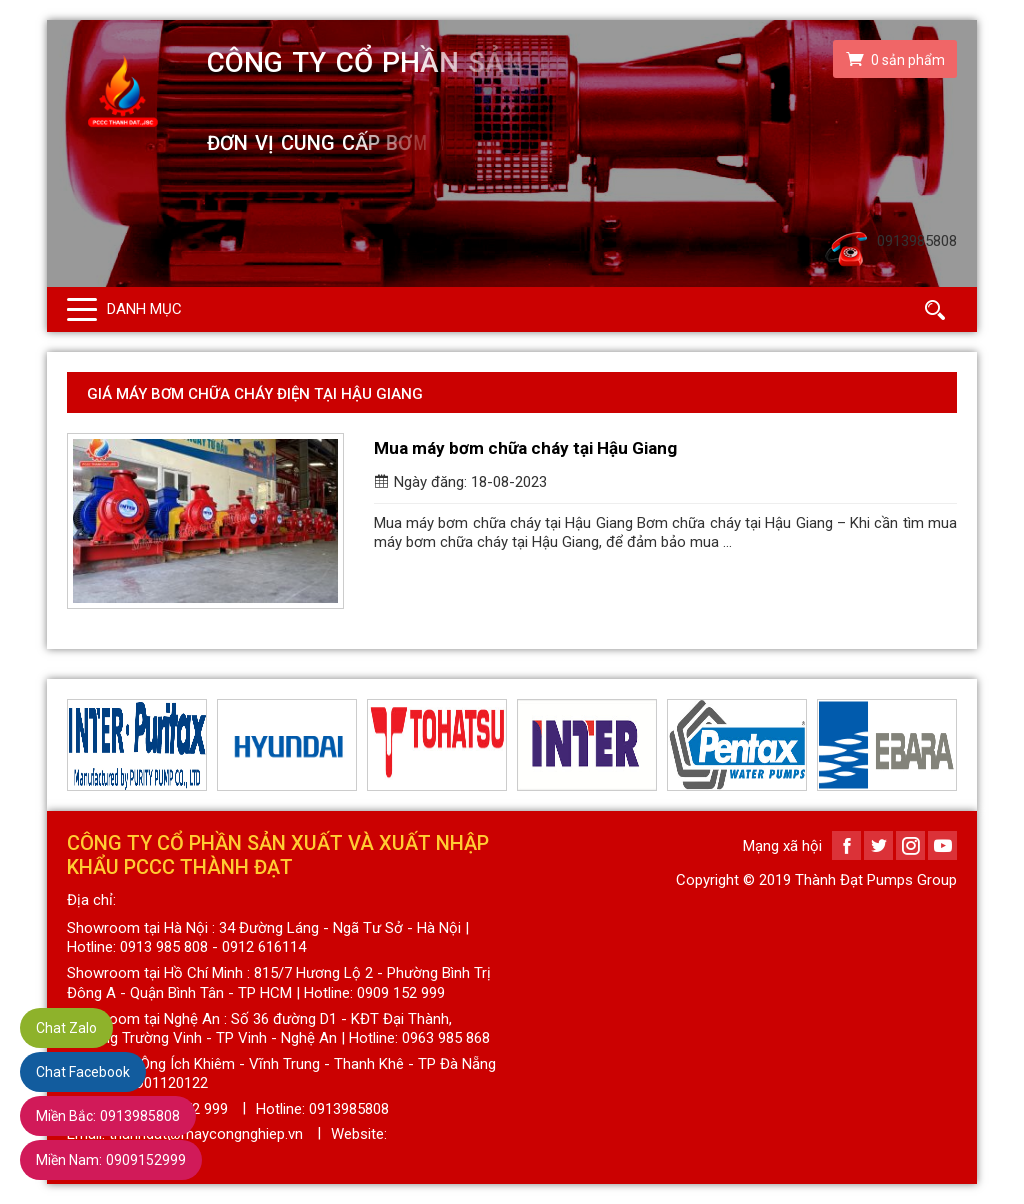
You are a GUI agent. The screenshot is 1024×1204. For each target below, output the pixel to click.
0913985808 (108, 1116)
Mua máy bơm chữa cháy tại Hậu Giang (525, 448)
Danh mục (144, 309)
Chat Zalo (66, 1028)
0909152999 (111, 1160)
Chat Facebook (83, 1072)
